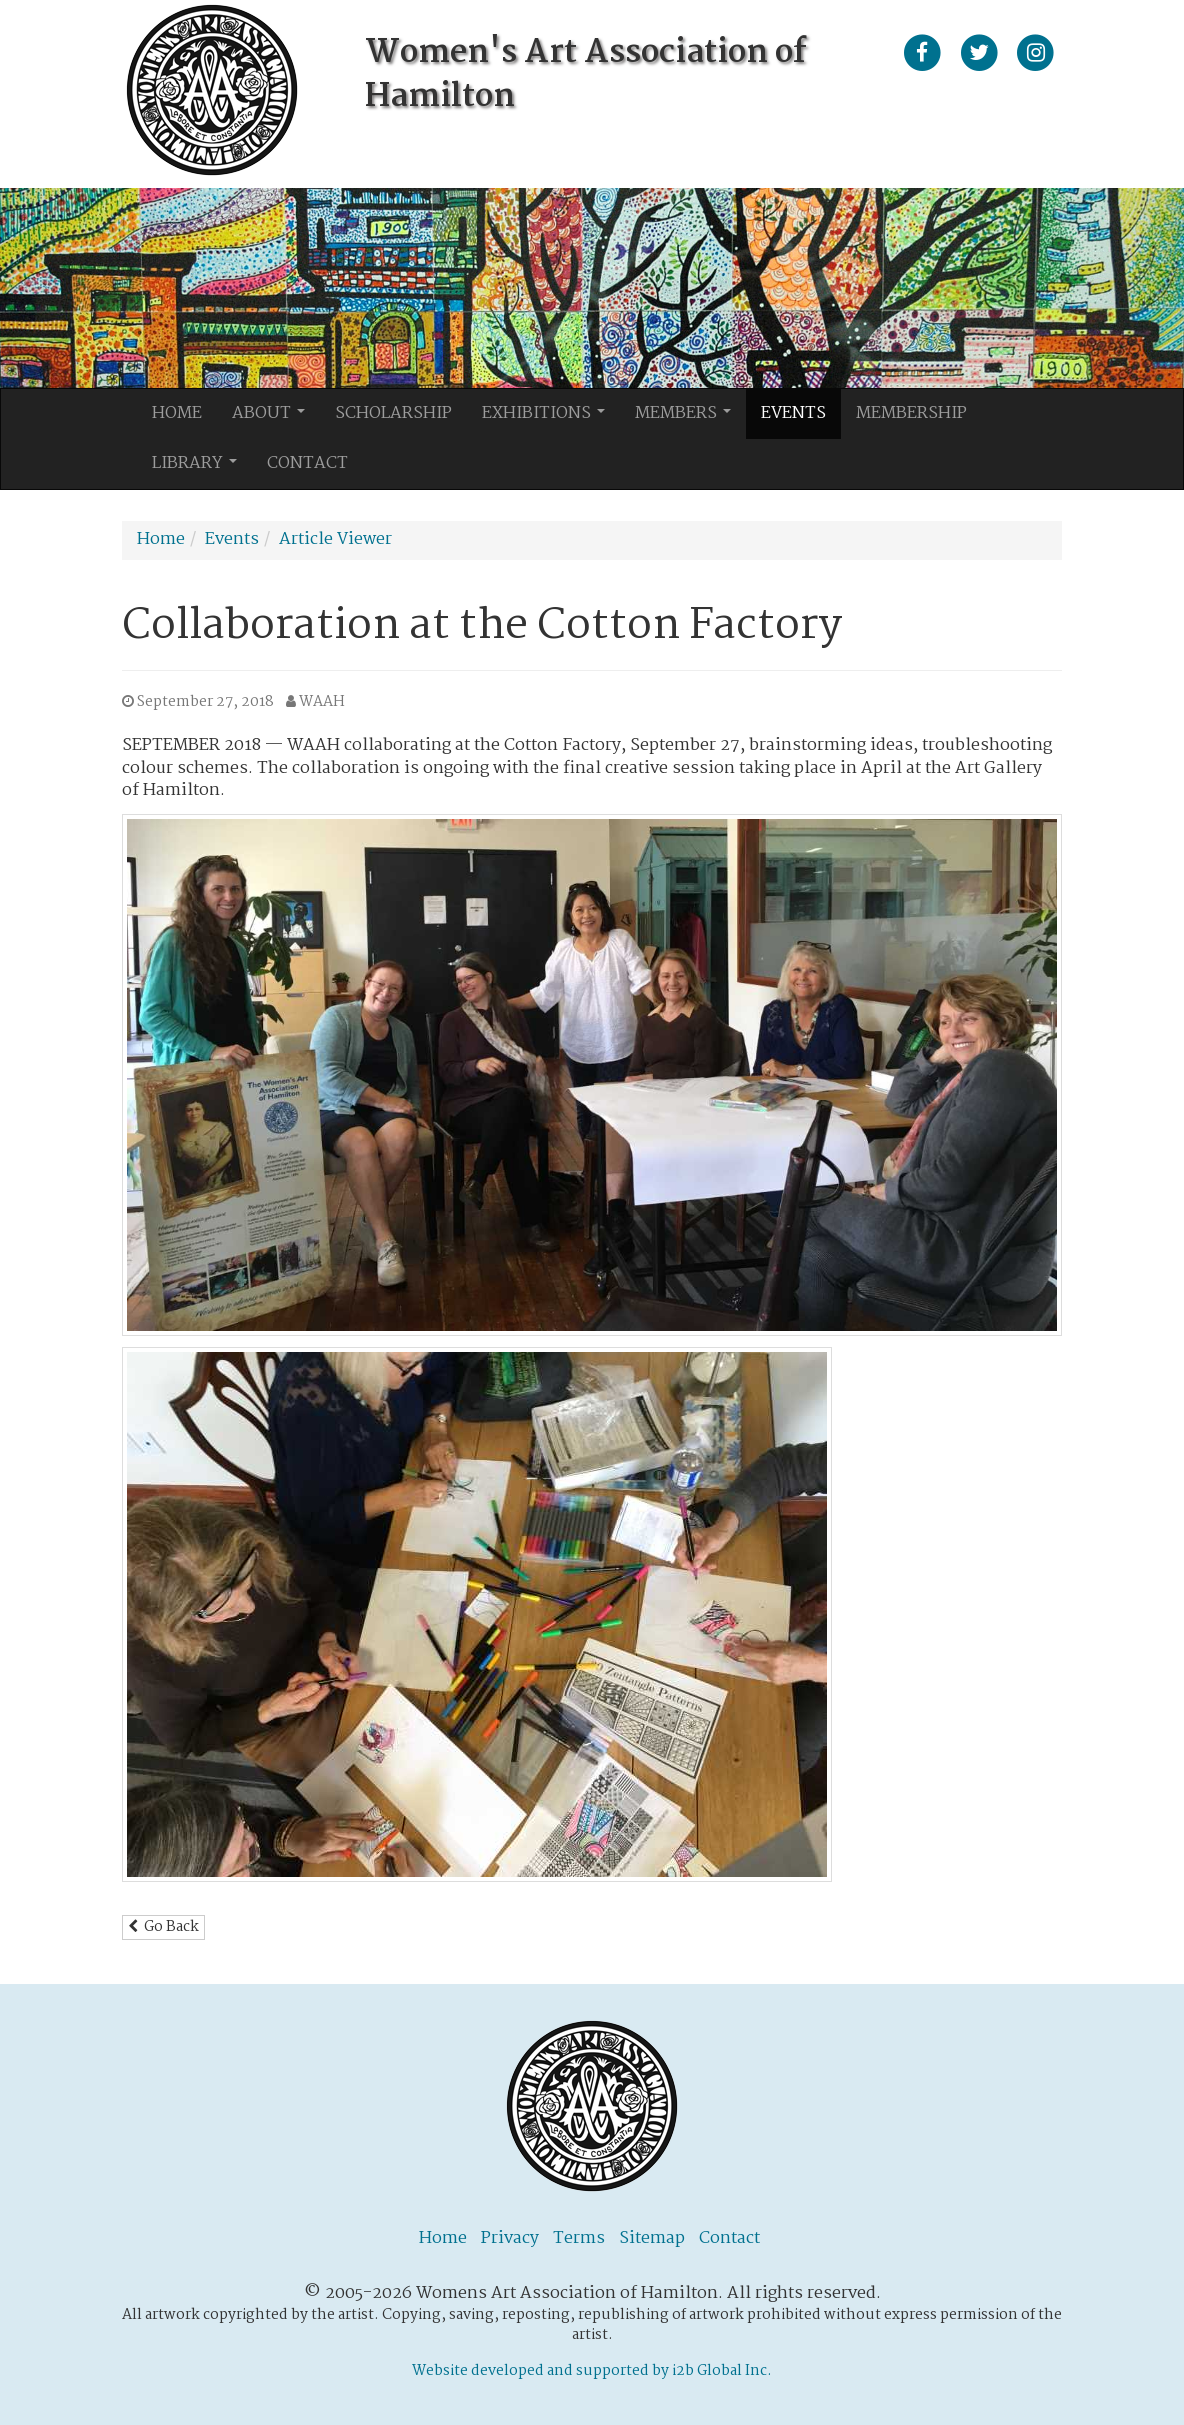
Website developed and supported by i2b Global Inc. (592, 2371)
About (274, 419)
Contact (307, 463)
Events (793, 413)
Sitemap (652, 2238)
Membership (911, 413)
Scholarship (393, 413)
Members (688, 419)
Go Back (163, 1927)
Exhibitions (549, 419)
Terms (579, 2238)
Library (200, 469)
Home (177, 413)
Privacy (510, 2238)
